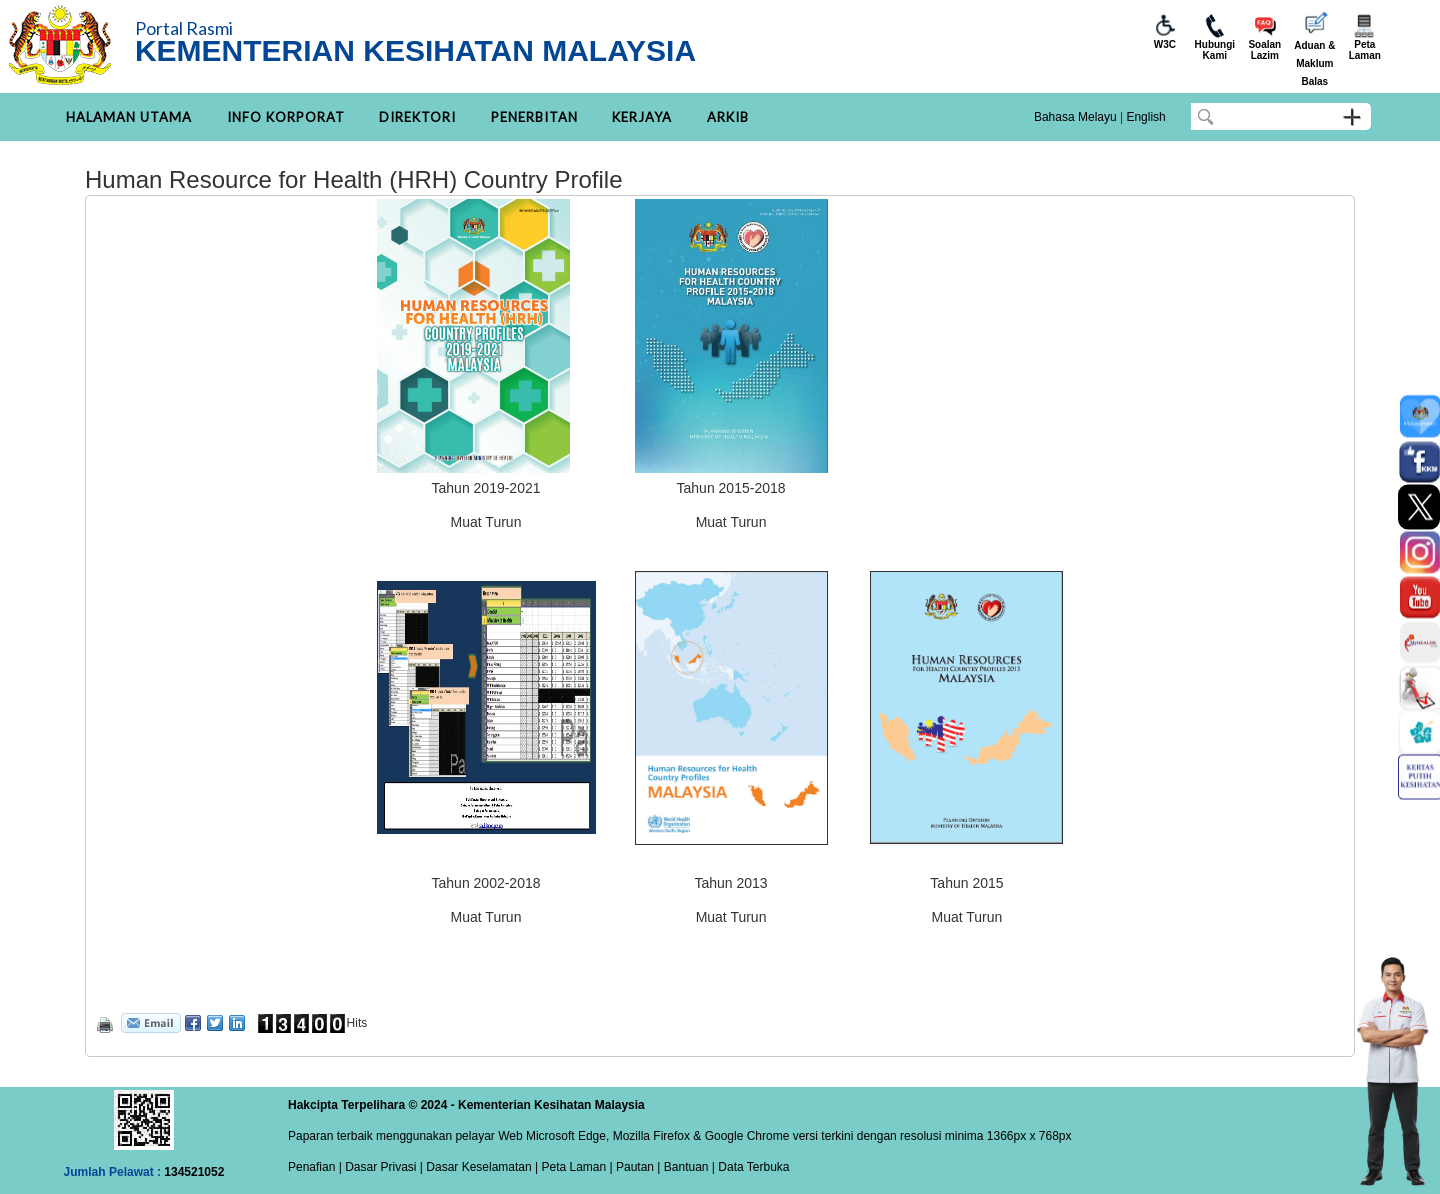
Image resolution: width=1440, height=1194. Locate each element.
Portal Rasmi (184, 28)
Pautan (635, 1167)
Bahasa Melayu (1075, 117)
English (1145, 117)
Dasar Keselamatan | (480, 1167)
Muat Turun (486, 522)
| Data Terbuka (749, 1167)
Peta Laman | (577, 1167)
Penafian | (315, 1167)
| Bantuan (681, 1167)
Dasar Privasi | (382, 1167)
